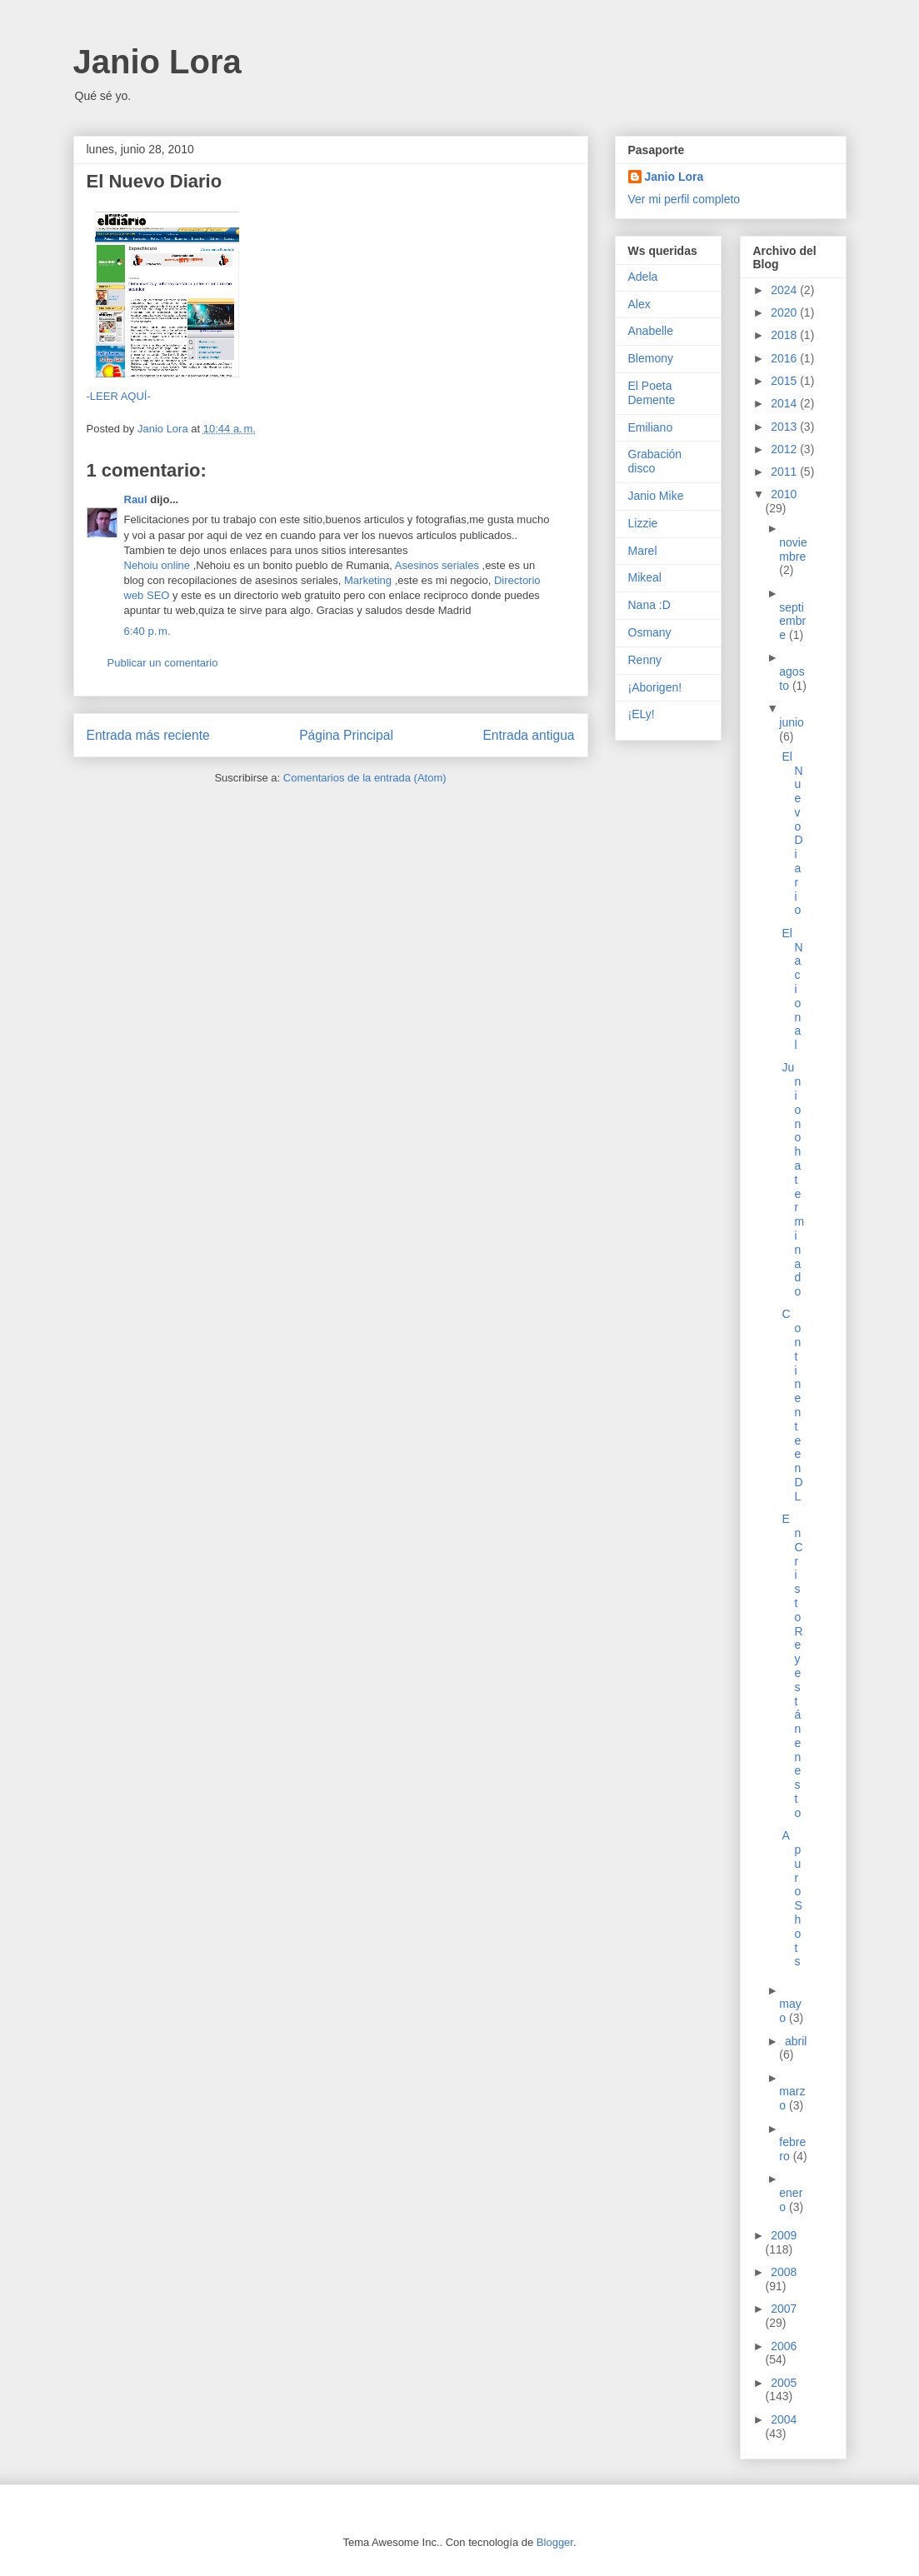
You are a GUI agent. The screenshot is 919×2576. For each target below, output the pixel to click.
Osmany (650, 632)
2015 (785, 380)
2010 (784, 494)
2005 (784, 2382)
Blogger (555, 2542)
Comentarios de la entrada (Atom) (365, 777)
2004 (784, 2419)
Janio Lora (157, 61)
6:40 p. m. (147, 631)
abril (796, 2041)
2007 (784, 2308)
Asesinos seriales (437, 565)
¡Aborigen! (655, 687)
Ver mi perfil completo (684, 199)
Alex (639, 304)
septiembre (792, 621)
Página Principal (346, 735)
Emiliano (650, 427)
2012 (785, 449)
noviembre (793, 549)
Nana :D (649, 605)
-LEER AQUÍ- (119, 396)
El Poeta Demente (652, 393)
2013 (785, 426)
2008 (784, 2272)
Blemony (650, 358)
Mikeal (645, 577)
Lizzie (643, 523)
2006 (784, 2346)
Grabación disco (655, 461)
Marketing (369, 580)
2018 (785, 335)
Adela (643, 276)
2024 (785, 290)
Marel (642, 550)
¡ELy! (641, 714)
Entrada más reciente (148, 735)
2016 (785, 358)
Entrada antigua (528, 735)
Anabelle (651, 330)
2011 (785, 471)
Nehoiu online (157, 565)
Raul (135, 499)
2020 (785, 312)
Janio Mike (656, 495)
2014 (785, 403)
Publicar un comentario (162, 662)
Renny (645, 659)
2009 (784, 2235)
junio (791, 722)
